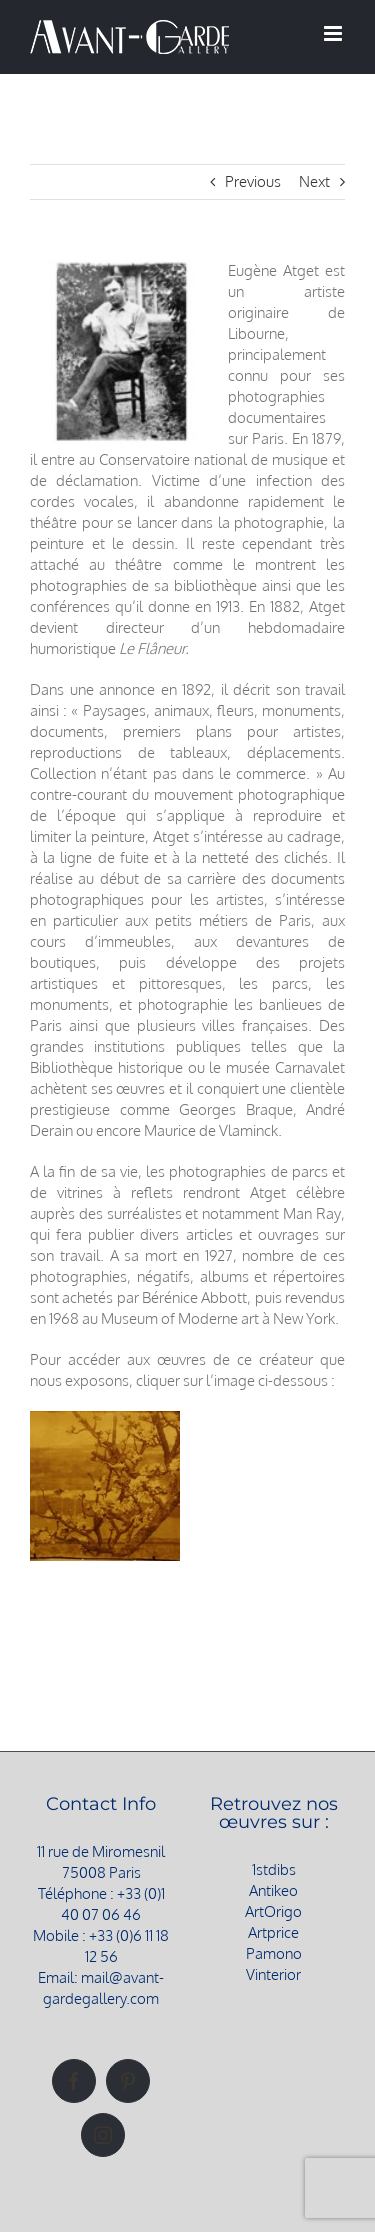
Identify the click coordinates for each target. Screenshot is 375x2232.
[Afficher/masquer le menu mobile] (334, 33)
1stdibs (274, 1869)
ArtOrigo (273, 1911)
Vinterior (273, 1974)
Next (314, 181)
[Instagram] (103, 2135)
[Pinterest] (128, 2081)
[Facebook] (74, 2081)
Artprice (273, 1932)
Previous (253, 181)
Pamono (274, 1953)
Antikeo (273, 1890)
